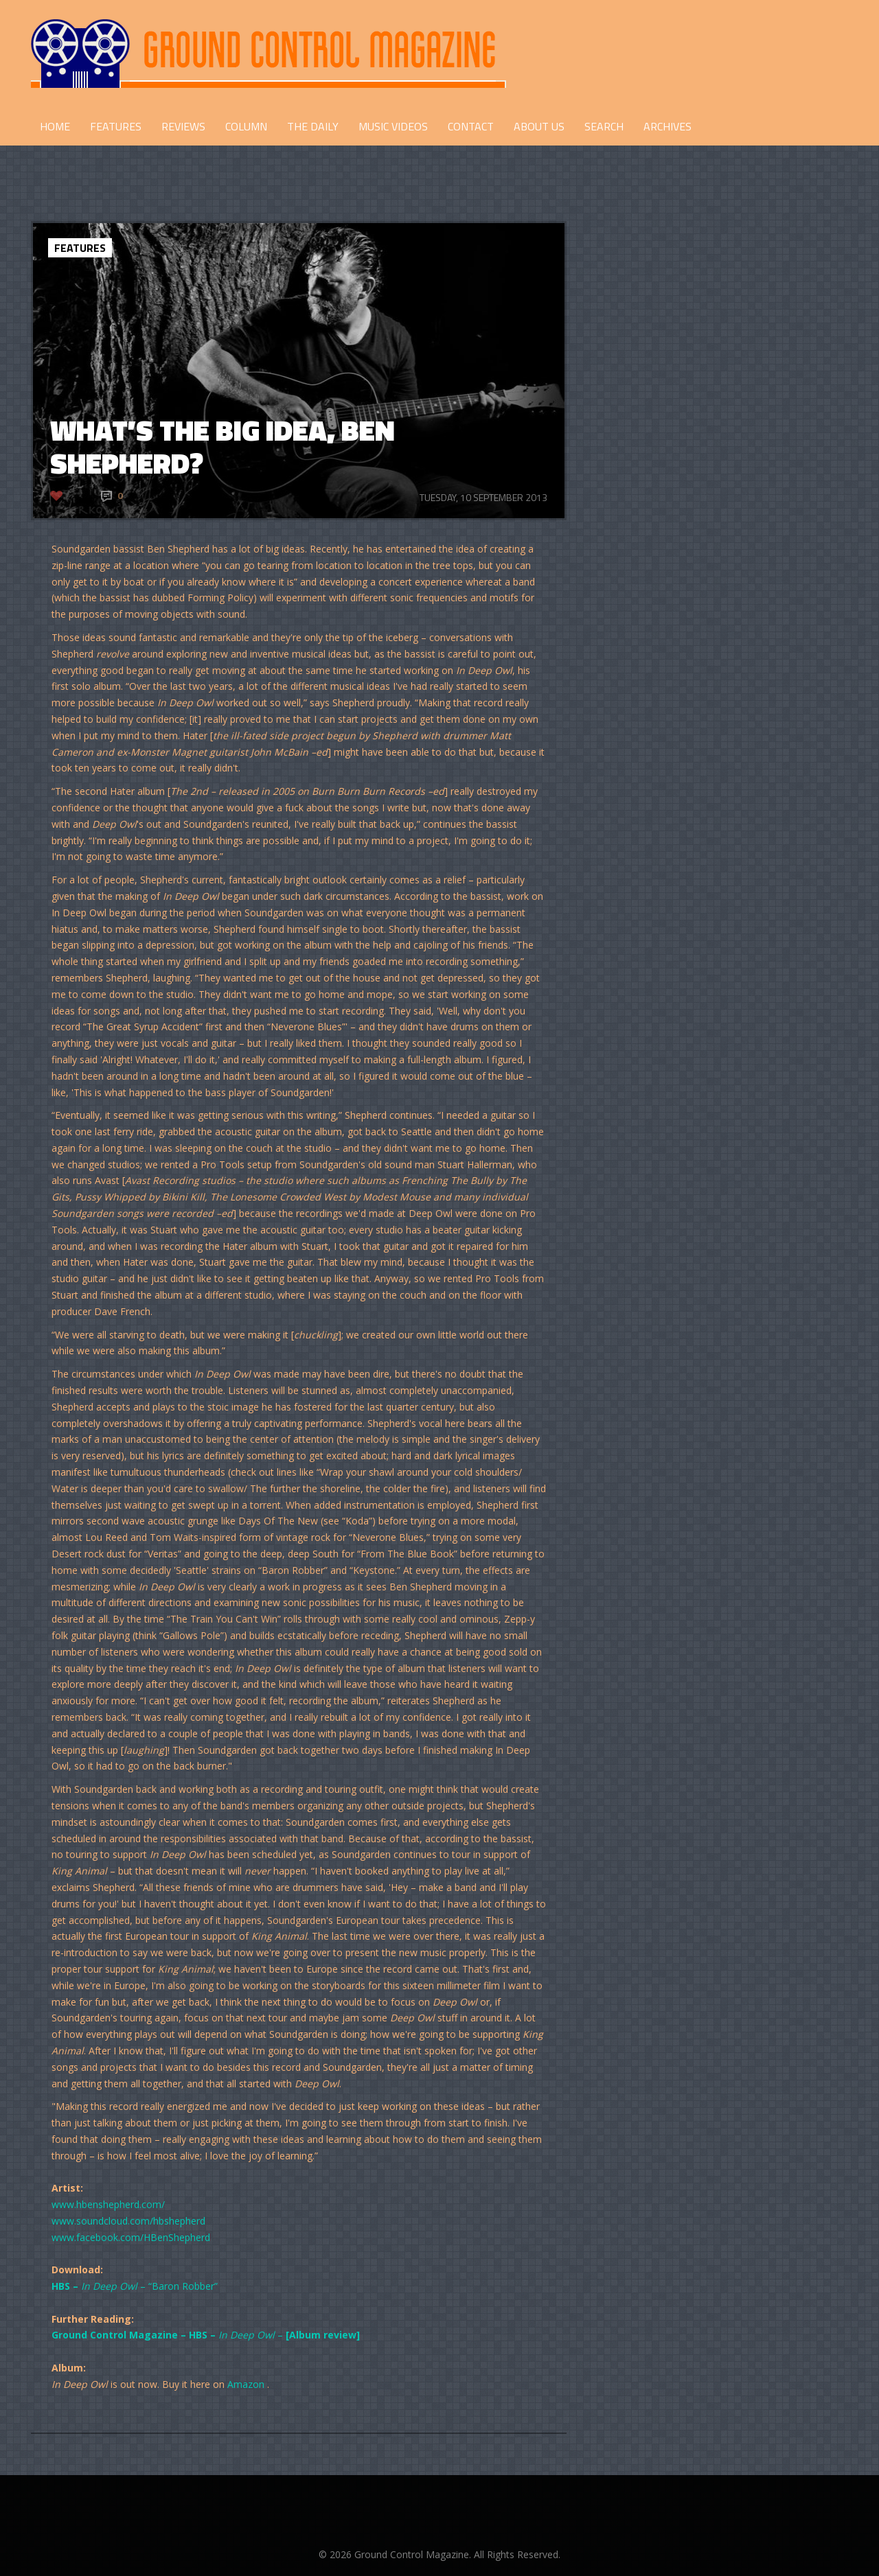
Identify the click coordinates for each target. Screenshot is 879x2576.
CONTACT (471, 126)
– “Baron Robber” (135, 2286)
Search (604, 126)
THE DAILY (313, 126)
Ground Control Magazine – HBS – (135, 2334)
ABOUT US (539, 126)
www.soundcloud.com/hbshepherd (128, 2220)
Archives (667, 126)
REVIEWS (183, 126)
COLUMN (246, 126)
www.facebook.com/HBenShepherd (131, 2237)
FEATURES (115, 126)
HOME (55, 126)
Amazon (244, 2384)
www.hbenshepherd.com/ (108, 2204)
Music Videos (393, 126)
